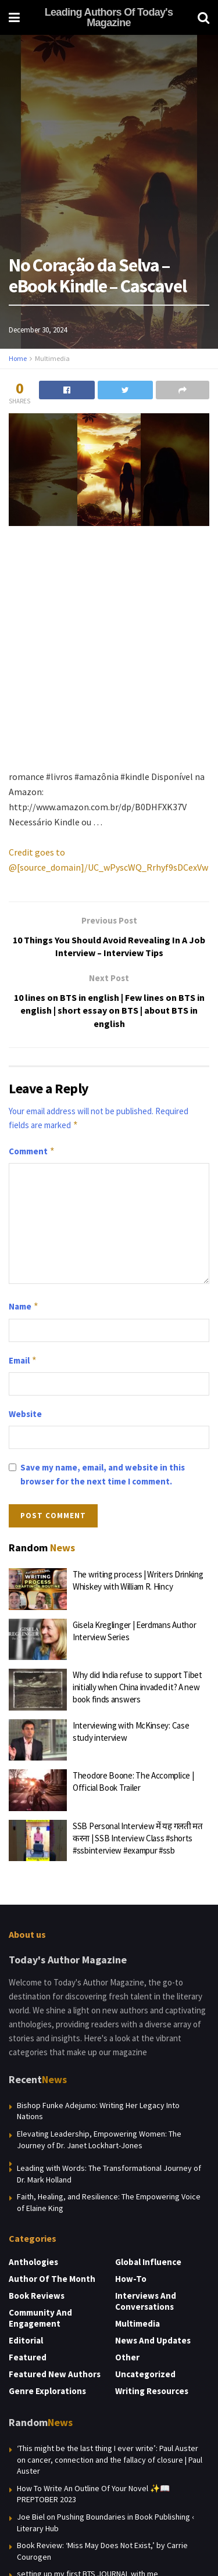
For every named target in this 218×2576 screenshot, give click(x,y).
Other (127, 2357)
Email (23, 1360)
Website (25, 1413)
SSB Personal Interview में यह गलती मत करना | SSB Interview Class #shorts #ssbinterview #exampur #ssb (138, 1838)
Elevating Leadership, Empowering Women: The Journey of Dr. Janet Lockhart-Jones (99, 2139)
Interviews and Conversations (145, 2301)
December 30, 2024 (38, 330)
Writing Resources (151, 2390)
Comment (32, 1151)
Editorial (26, 2340)
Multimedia (52, 358)
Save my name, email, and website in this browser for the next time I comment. (102, 1474)
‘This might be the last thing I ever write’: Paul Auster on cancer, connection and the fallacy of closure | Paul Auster (109, 2459)
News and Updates (153, 2340)
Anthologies (33, 2261)
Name (24, 1306)
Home (18, 358)
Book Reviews (37, 2295)
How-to (130, 2278)
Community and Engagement (40, 2318)
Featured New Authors (55, 2374)
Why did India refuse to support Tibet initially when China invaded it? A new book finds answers (137, 1687)
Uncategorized (145, 2374)
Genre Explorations (47, 2390)
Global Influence (148, 2261)
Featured (28, 2357)
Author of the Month (52, 2278)
